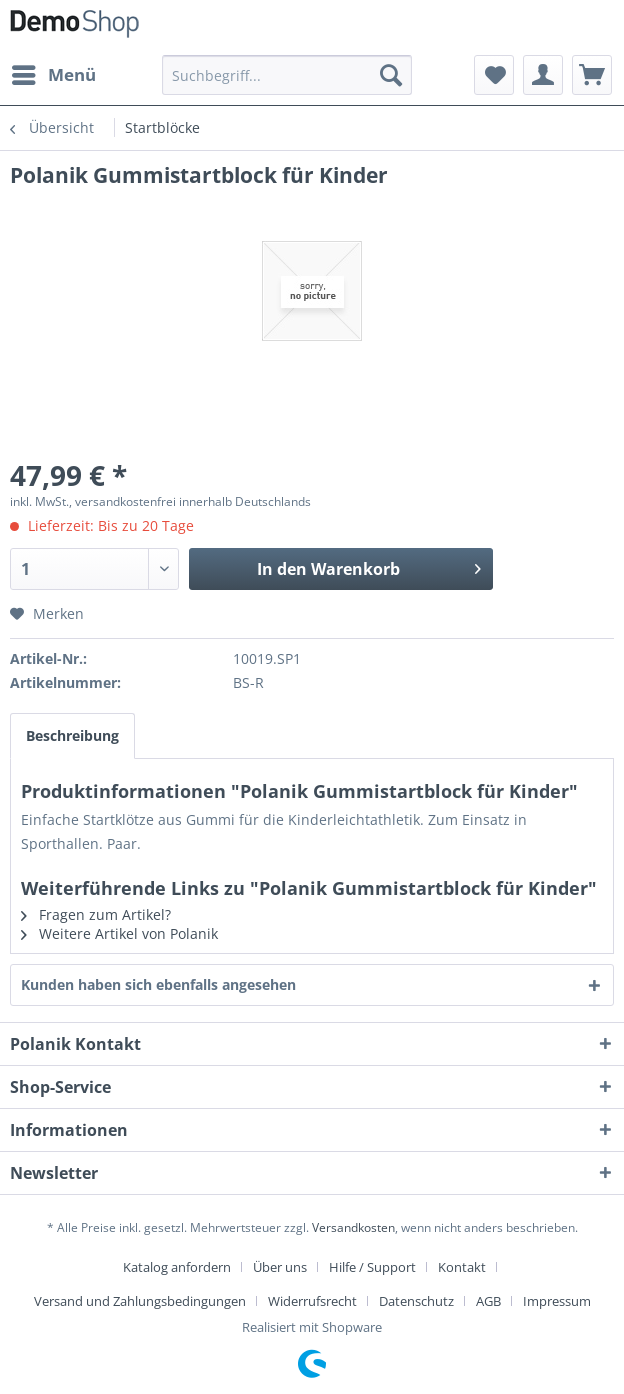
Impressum (557, 1301)
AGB (488, 1301)
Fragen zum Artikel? (96, 914)
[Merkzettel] (494, 75)
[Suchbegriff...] (287, 75)
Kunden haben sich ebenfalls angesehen (158, 984)
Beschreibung (72, 735)
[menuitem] (53, 75)
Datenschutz (416, 1301)
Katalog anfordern (177, 1267)
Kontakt (462, 1267)
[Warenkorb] (592, 75)
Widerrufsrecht (312, 1301)
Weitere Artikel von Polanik (119, 933)
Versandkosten (353, 1227)
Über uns (280, 1267)
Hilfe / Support (372, 1267)
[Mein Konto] (543, 75)
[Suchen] (391, 75)
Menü (54, 72)
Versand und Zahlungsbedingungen (140, 1301)
